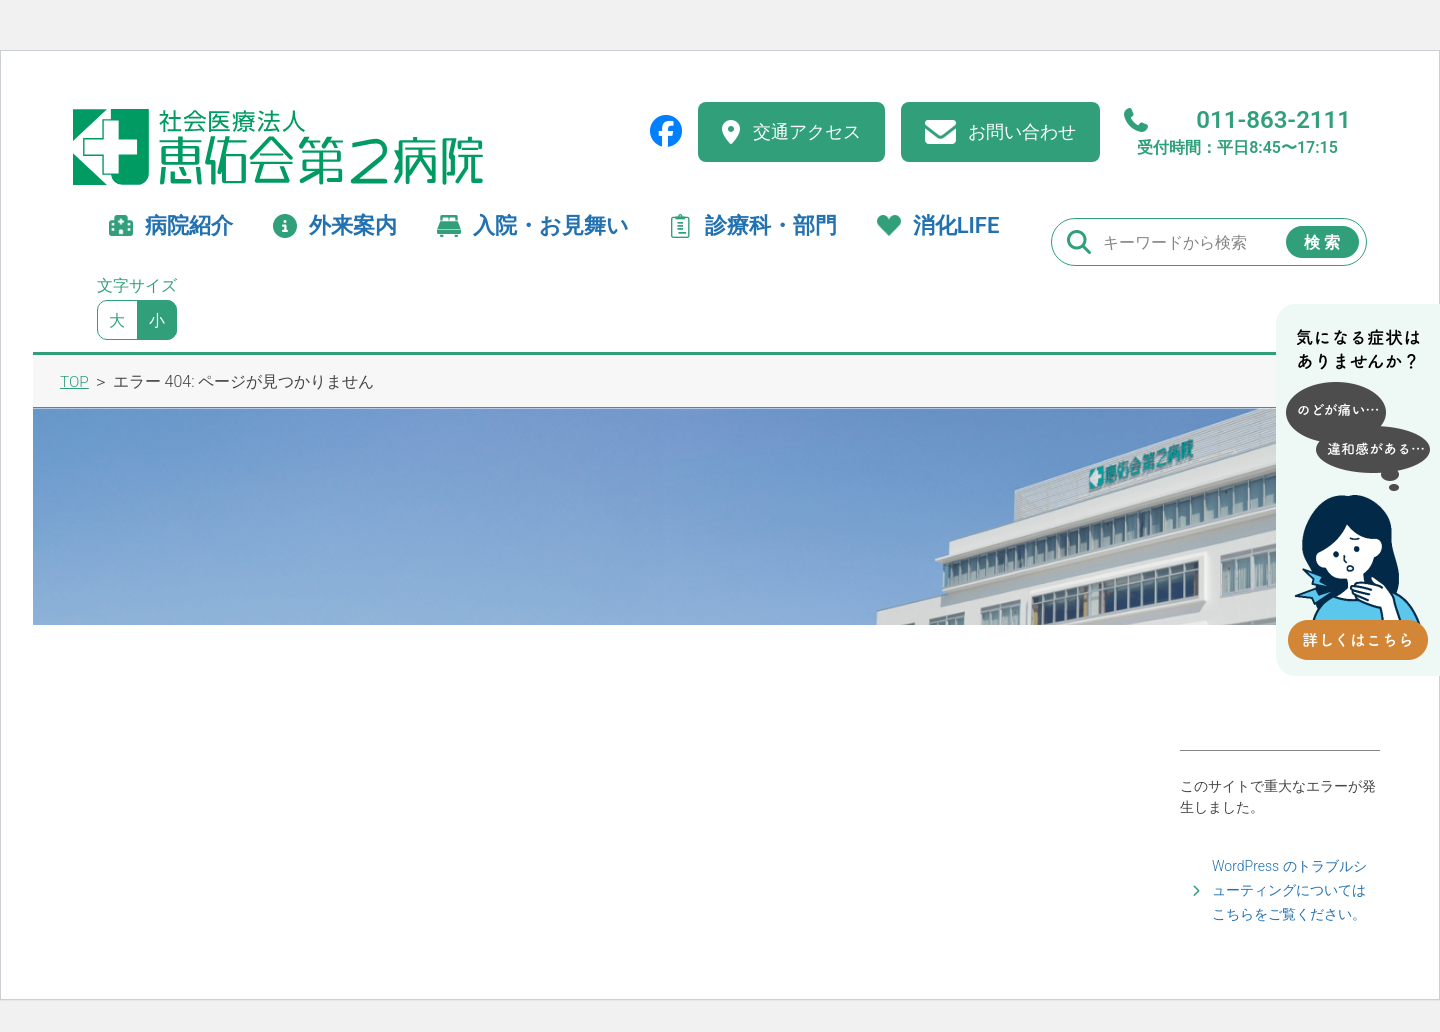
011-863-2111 (1237, 132)
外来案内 (353, 225)
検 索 (1322, 242)
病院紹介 (189, 225)
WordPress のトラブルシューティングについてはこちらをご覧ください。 (1289, 890)
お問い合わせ (1022, 131)
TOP (75, 381)
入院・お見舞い (551, 225)
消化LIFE (956, 225)
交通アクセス (807, 131)
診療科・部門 (771, 225)
